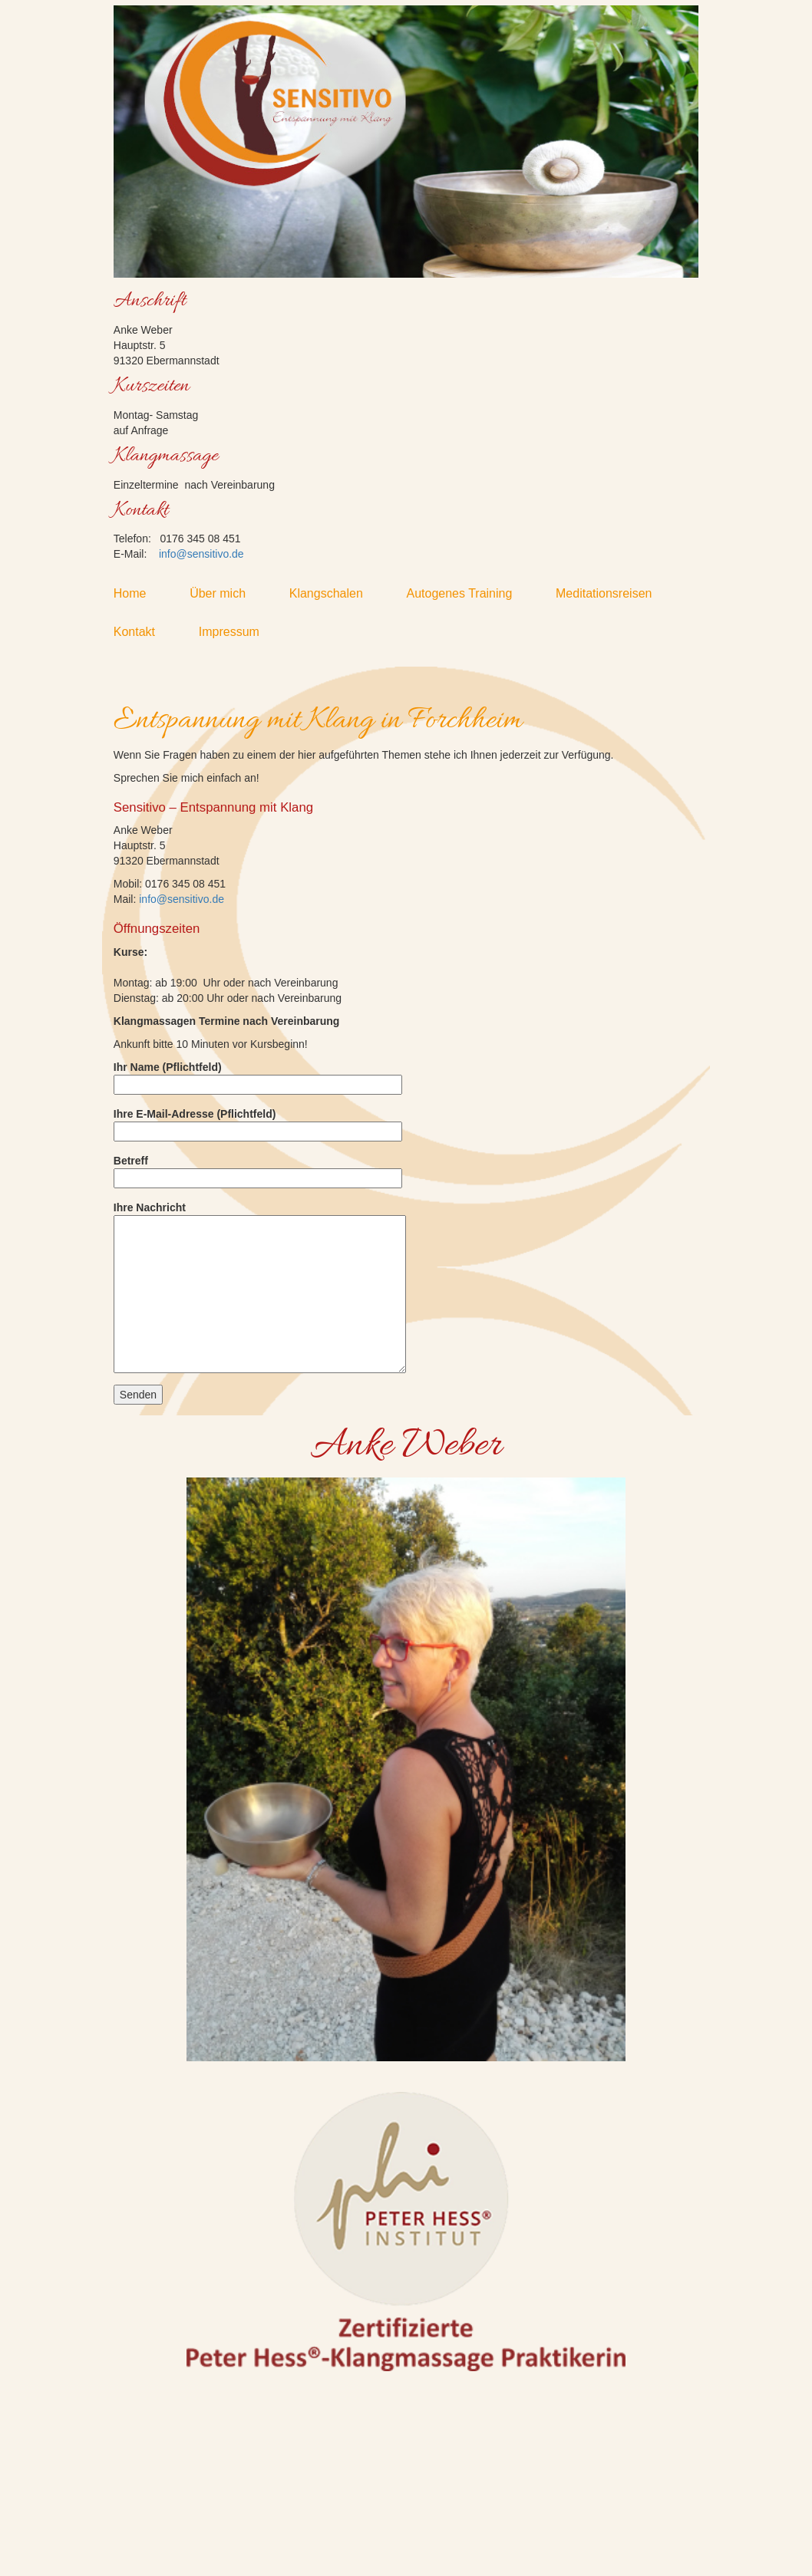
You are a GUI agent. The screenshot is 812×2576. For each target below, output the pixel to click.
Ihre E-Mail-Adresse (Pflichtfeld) (258, 1123)
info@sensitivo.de (201, 554)
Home (140, 593)
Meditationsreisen (614, 593)
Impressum (239, 631)
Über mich (228, 593)
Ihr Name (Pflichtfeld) (258, 1076)
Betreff (258, 1169)
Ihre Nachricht (260, 1287)
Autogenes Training (469, 593)
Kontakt (145, 631)
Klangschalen (336, 593)
